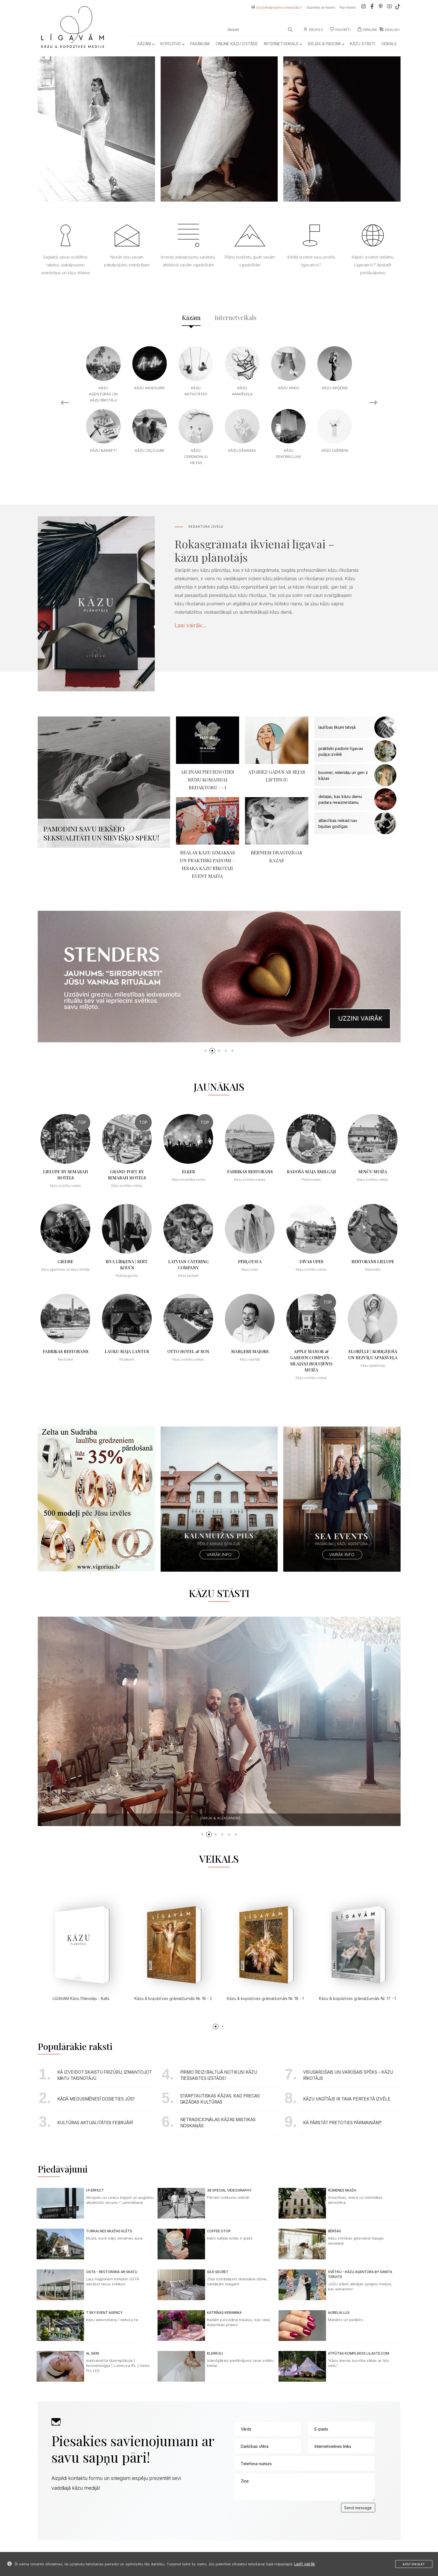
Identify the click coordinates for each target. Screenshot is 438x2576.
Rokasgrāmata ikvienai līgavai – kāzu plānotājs (254, 550)
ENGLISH (389, 30)
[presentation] (276, 2514)
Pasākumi (200, 43)
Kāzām (145, 43)
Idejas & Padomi (326, 43)
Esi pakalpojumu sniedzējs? (279, 7)
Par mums (348, 7)
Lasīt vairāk (304, 2563)
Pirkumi (367, 30)
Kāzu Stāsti (362, 43)
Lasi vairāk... (191, 625)
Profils (313, 30)
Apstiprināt (414, 2564)
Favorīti (340, 30)
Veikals (389, 43)
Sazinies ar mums (320, 7)
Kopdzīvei (172, 43)
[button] (205, 1050)
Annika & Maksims (220, 1818)
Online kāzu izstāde (237, 43)
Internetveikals (283, 43)
